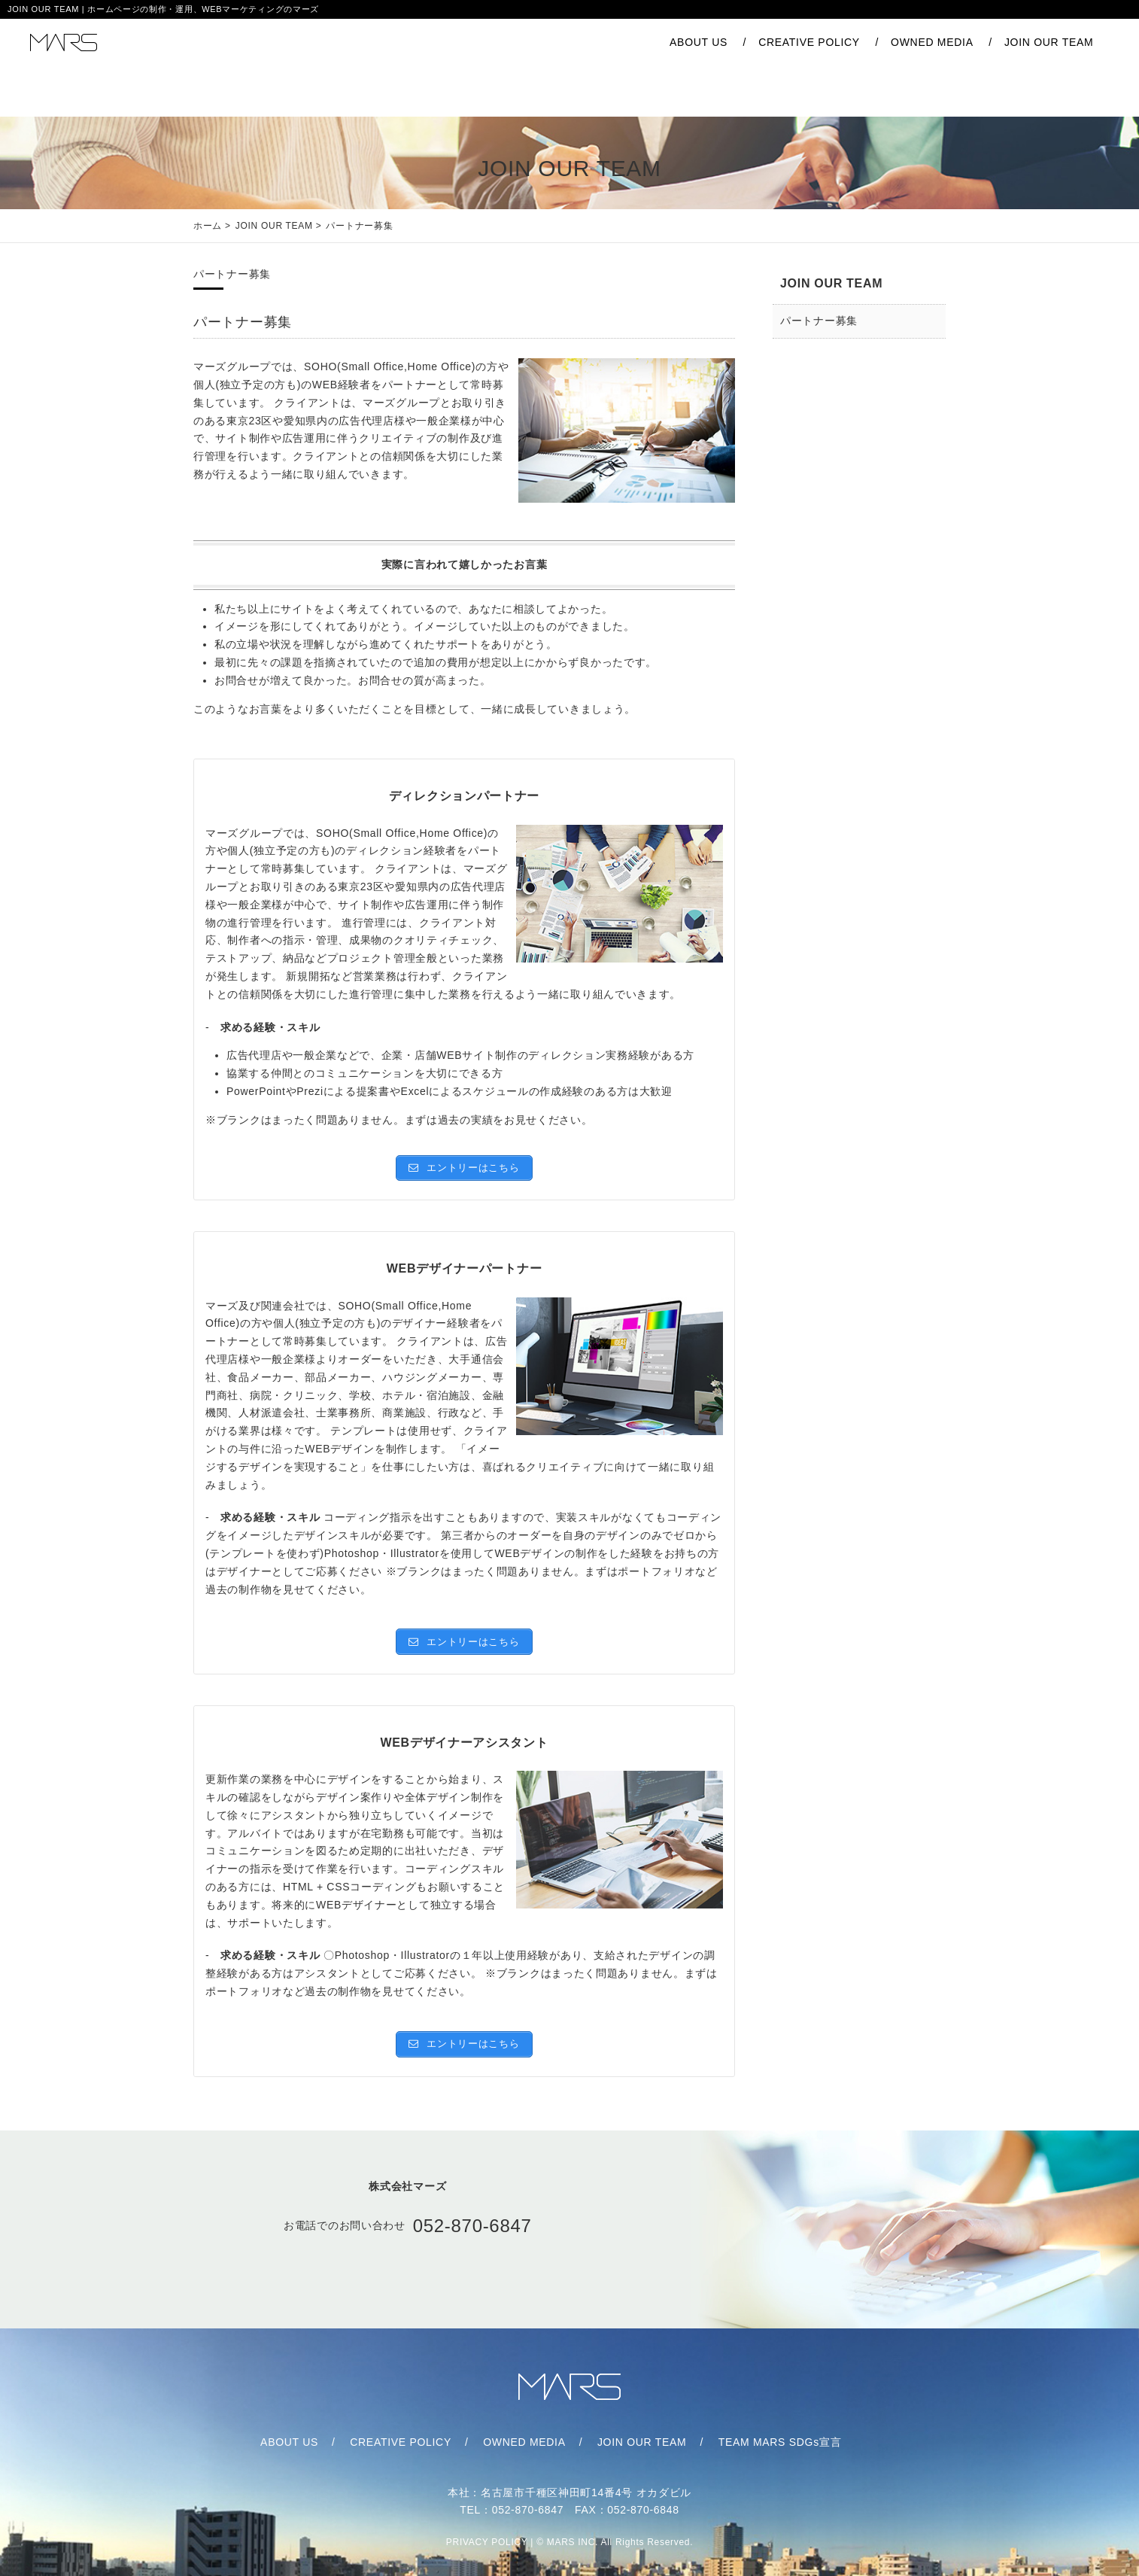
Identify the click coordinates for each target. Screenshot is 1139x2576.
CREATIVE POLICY (711, 45)
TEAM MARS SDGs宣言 (765, 2421)
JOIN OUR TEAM (951, 45)
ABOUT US (601, 45)
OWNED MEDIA (834, 45)
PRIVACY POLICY (487, 2527)
